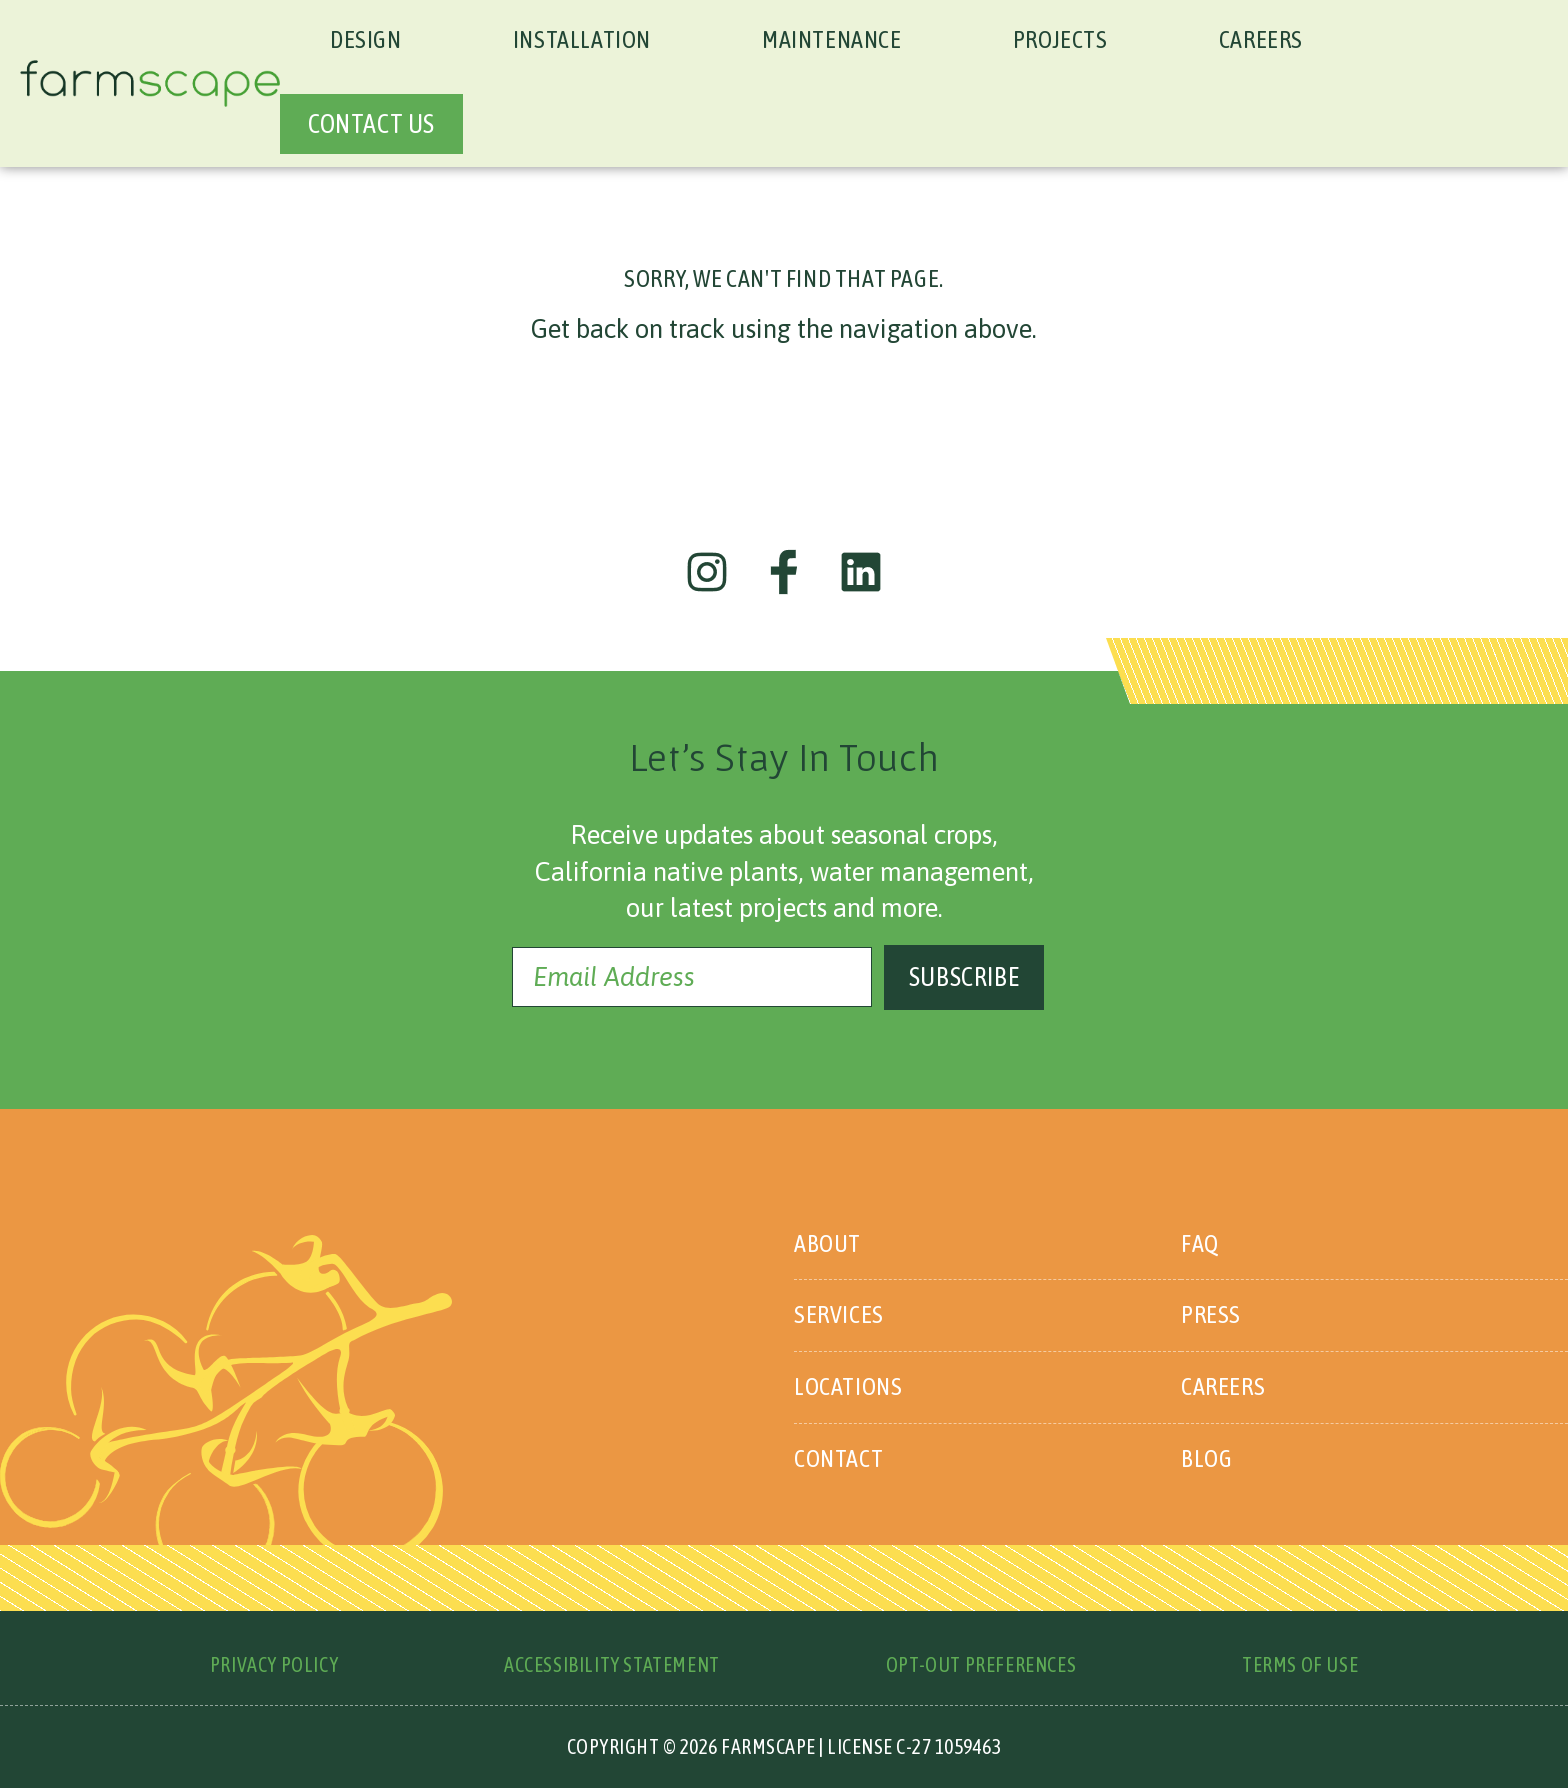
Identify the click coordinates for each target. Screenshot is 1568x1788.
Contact (838, 1458)
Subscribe (964, 977)
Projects (1060, 39)
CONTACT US (371, 124)
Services (839, 1314)
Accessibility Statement (612, 1664)
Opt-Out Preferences (981, 1664)
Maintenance (832, 39)
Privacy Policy (274, 1664)
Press (1211, 1314)
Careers (1261, 39)
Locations (848, 1386)
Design (366, 39)
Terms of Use (1300, 1664)
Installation (582, 39)
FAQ (1200, 1243)
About (827, 1243)
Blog (1206, 1458)
